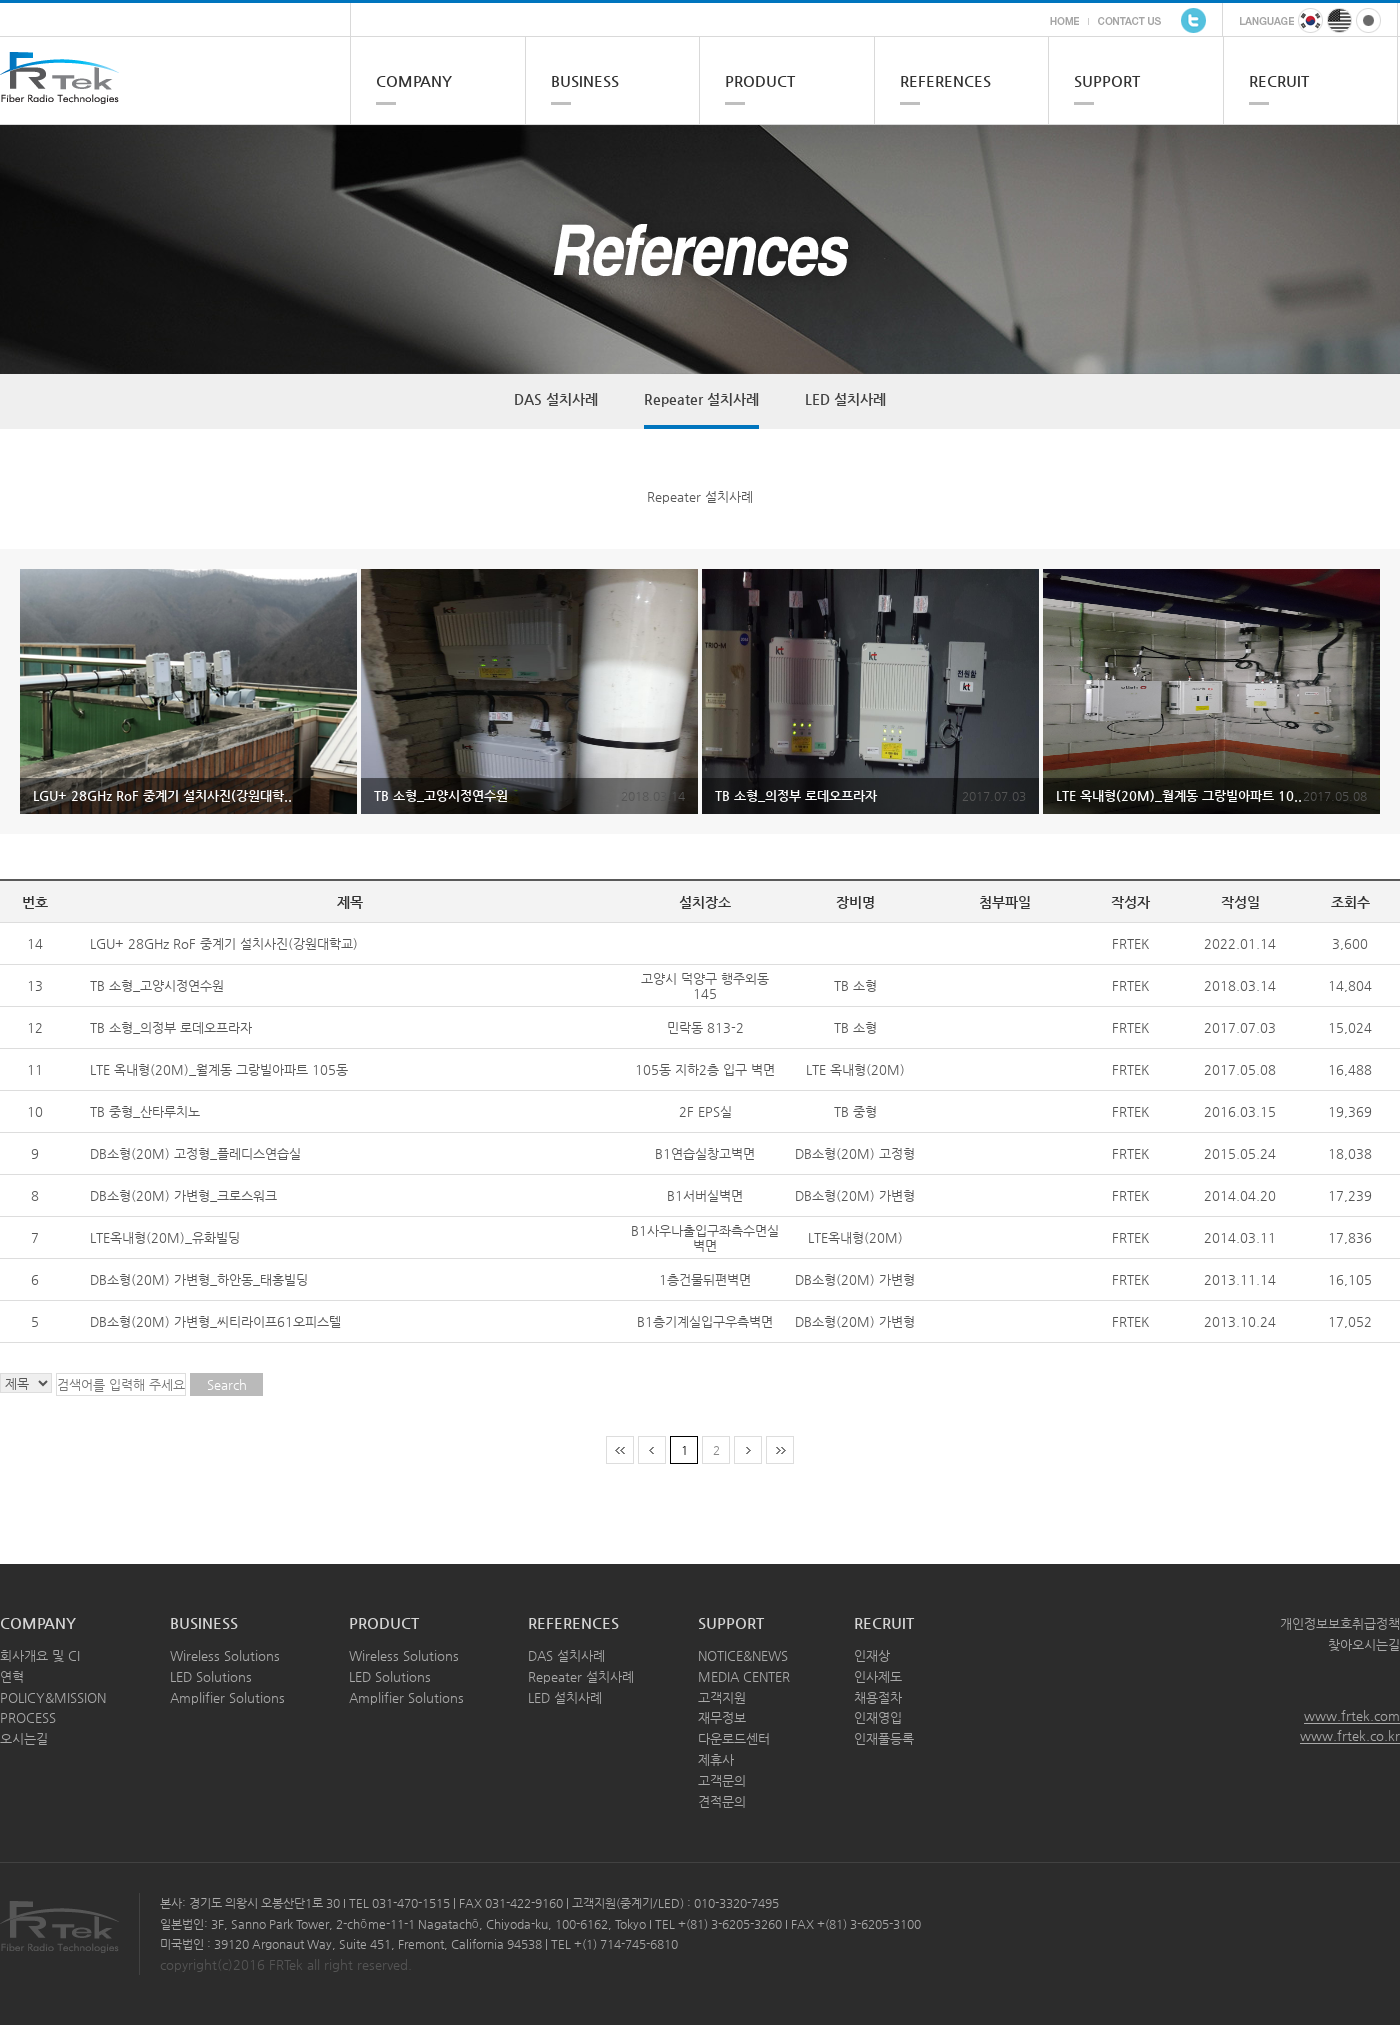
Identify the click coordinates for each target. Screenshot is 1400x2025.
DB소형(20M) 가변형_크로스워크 (183, 1195)
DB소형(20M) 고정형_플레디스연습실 (195, 1153)
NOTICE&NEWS (743, 1655)
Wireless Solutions (225, 1655)
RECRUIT (1279, 80)
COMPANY (414, 80)
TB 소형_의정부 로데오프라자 (171, 1027)
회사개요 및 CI (40, 1655)
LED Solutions (211, 1676)
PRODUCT (760, 80)
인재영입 (878, 1717)
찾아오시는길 (1364, 1644)
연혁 (12, 1676)
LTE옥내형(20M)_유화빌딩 (165, 1237)
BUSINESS (585, 80)
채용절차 (878, 1697)
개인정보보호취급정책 (1340, 1623)
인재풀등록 (884, 1738)
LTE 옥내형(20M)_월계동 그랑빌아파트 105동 (219, 1069)
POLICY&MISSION (53, 1697)
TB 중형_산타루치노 (145, 1111)
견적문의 (722, 1801)
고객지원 (722, 1697)
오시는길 (24, 1738)
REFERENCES (945, 80)
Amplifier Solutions (227, 1697)
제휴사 (716, 1759)
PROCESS (28, 1717)
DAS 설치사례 (556, 399)
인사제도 (878, 1676)
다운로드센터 (734, 1738)
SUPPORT (1107, 80)
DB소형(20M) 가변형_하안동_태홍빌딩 (199, 1279)
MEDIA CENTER (744, 1676)
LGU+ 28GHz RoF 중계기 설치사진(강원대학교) (224, 943)
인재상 (872, 1655)
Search (227, 1384)
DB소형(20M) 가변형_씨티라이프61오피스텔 (215, 1321)
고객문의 (722, 1780)
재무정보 (722, 1717)
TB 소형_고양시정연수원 (157, 985)
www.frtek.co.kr (1350, 1735)
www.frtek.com (1352, 1715)
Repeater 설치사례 (701, 399)
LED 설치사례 (845, 399)
